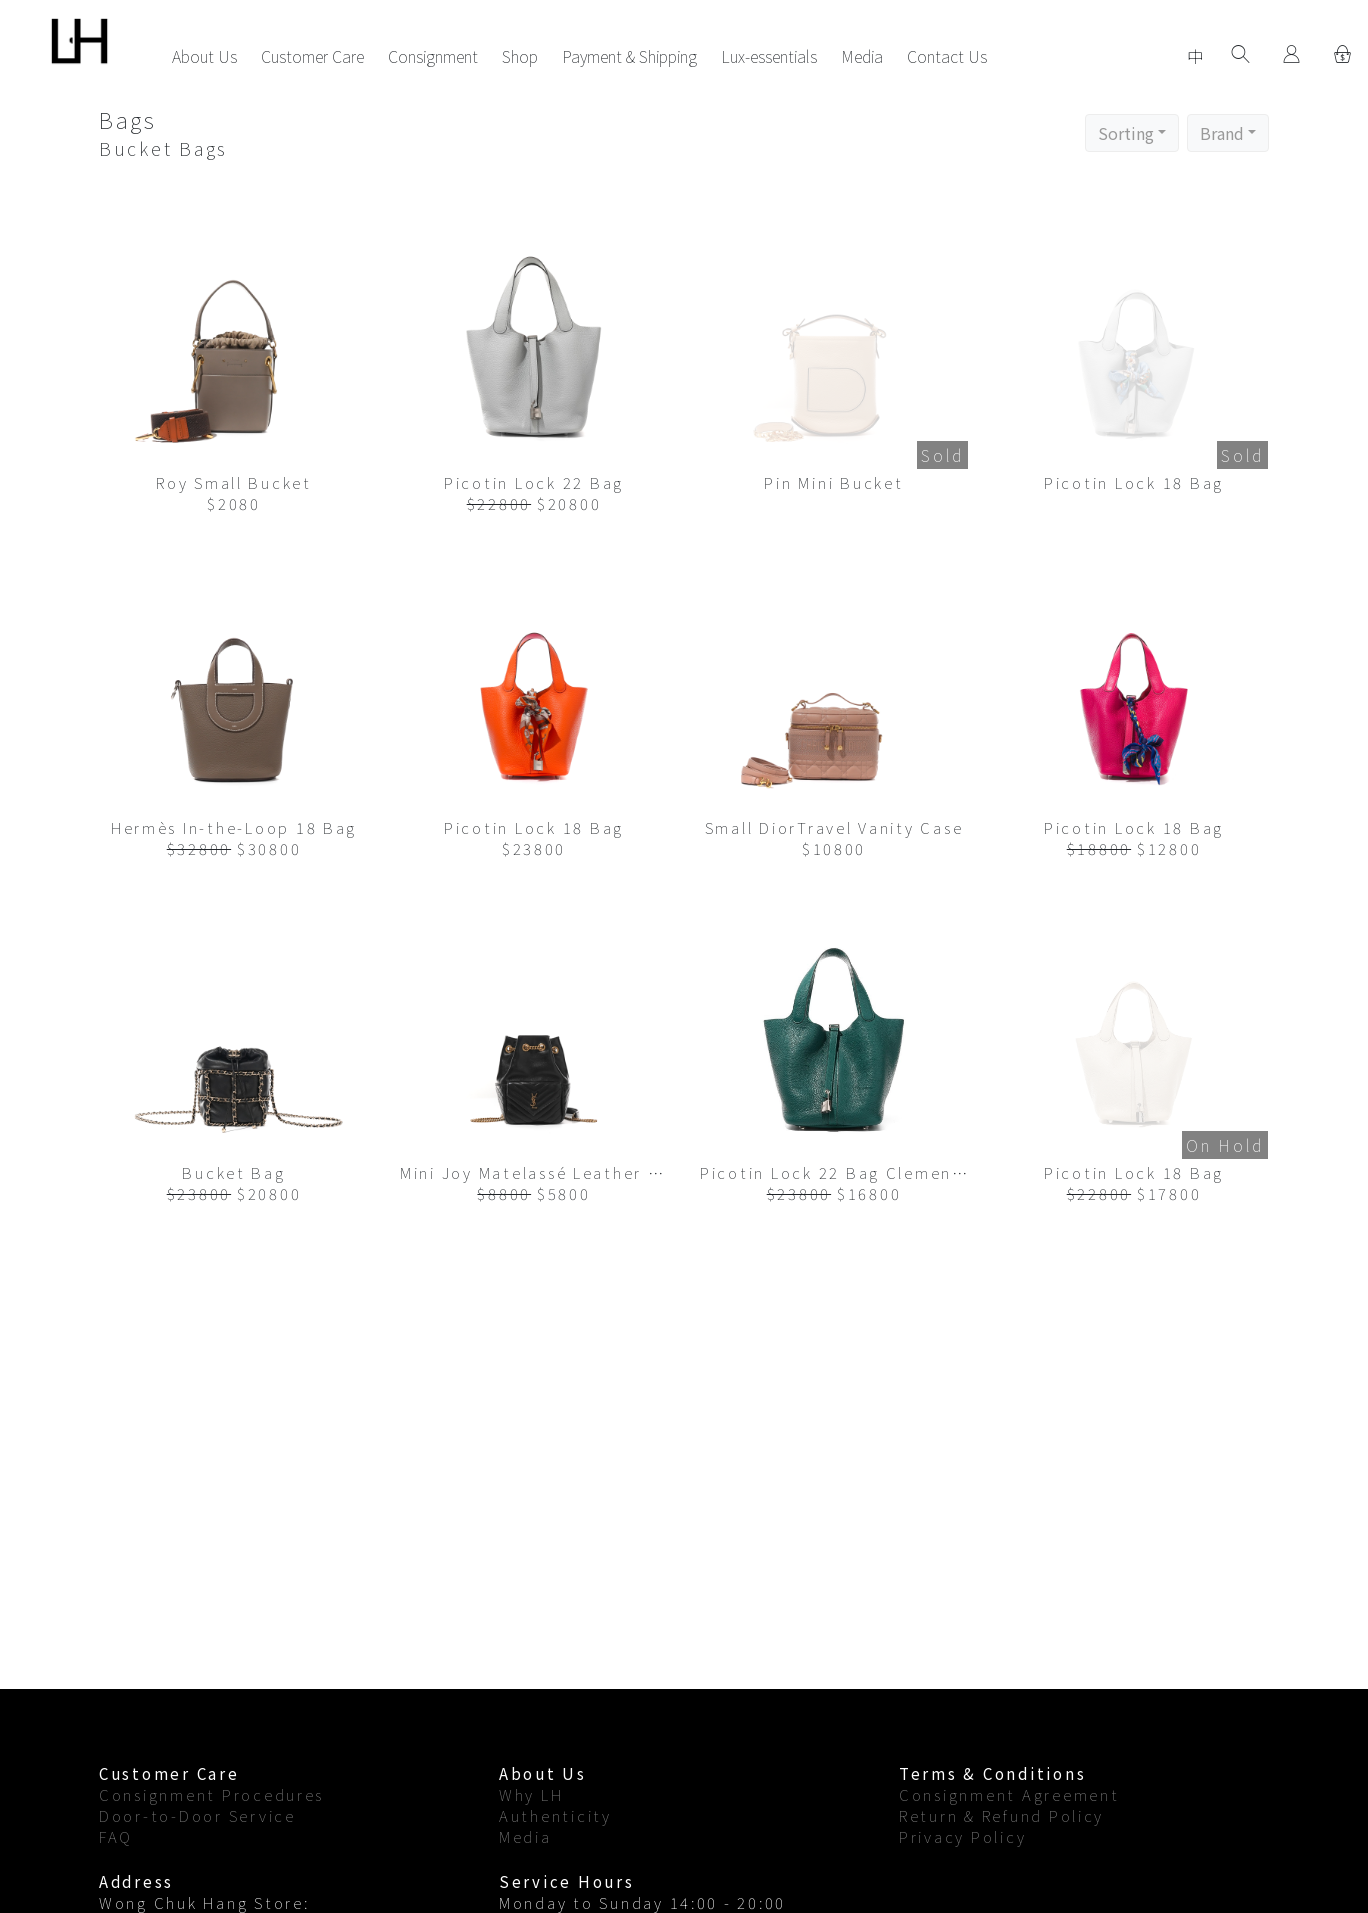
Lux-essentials (769, 56)
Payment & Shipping (629, 56)
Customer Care (312, 56)
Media (862, 56)
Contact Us (947, 56)
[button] (1132, 133)
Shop (520, 56)
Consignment (433, 56)
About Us (204, 56)
